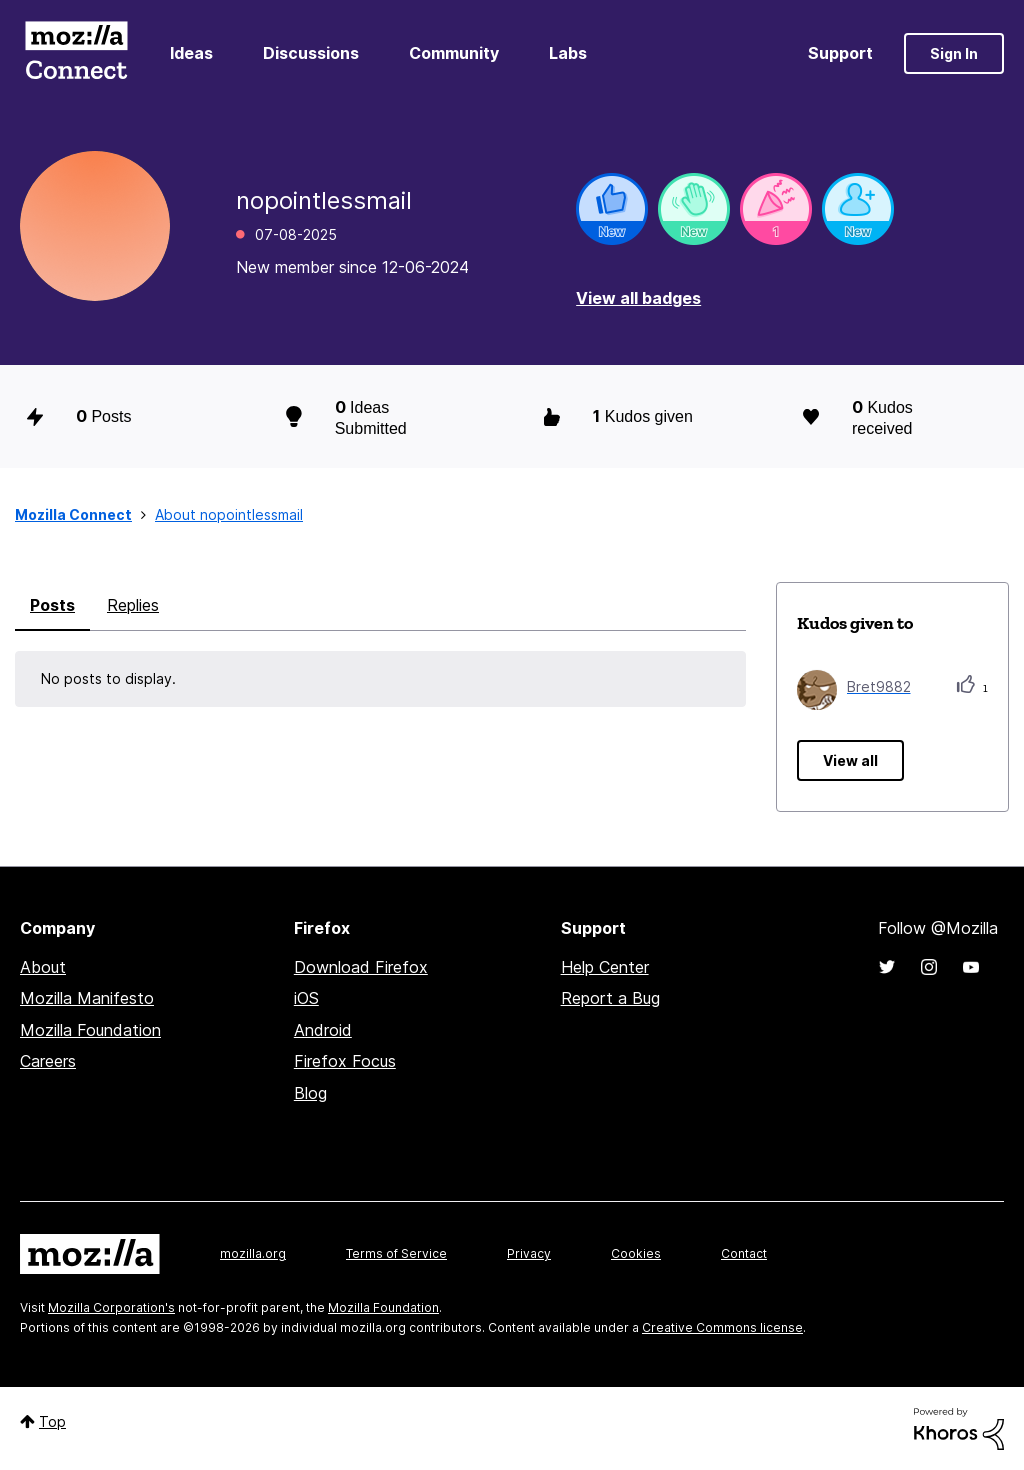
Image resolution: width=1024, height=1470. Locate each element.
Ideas (191, 53)
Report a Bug (610, 998)
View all (850, 760)
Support (840, 53)
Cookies (636, 1253)
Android (323, 1030)
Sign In (954, 53)
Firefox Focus (345, 1061)
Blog (310, 1093)
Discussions (311, 53)
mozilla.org (253, 1253)
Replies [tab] (133, 605)
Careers (48, 1061)
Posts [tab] (52, 605)
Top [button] (52, 1421)
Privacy (529, 1253)
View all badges (638, 298)
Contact (744, 1253)
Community (454, 53)
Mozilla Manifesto (87, 998)
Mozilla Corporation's (111, 1307)
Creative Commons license (722, 1327)
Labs (568, 53)
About (43, 967)
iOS (306, 998)
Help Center (605, 967)
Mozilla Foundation (90, 1030)
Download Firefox (361, 967)
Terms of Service (396, 1253)
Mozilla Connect (76, 53)
